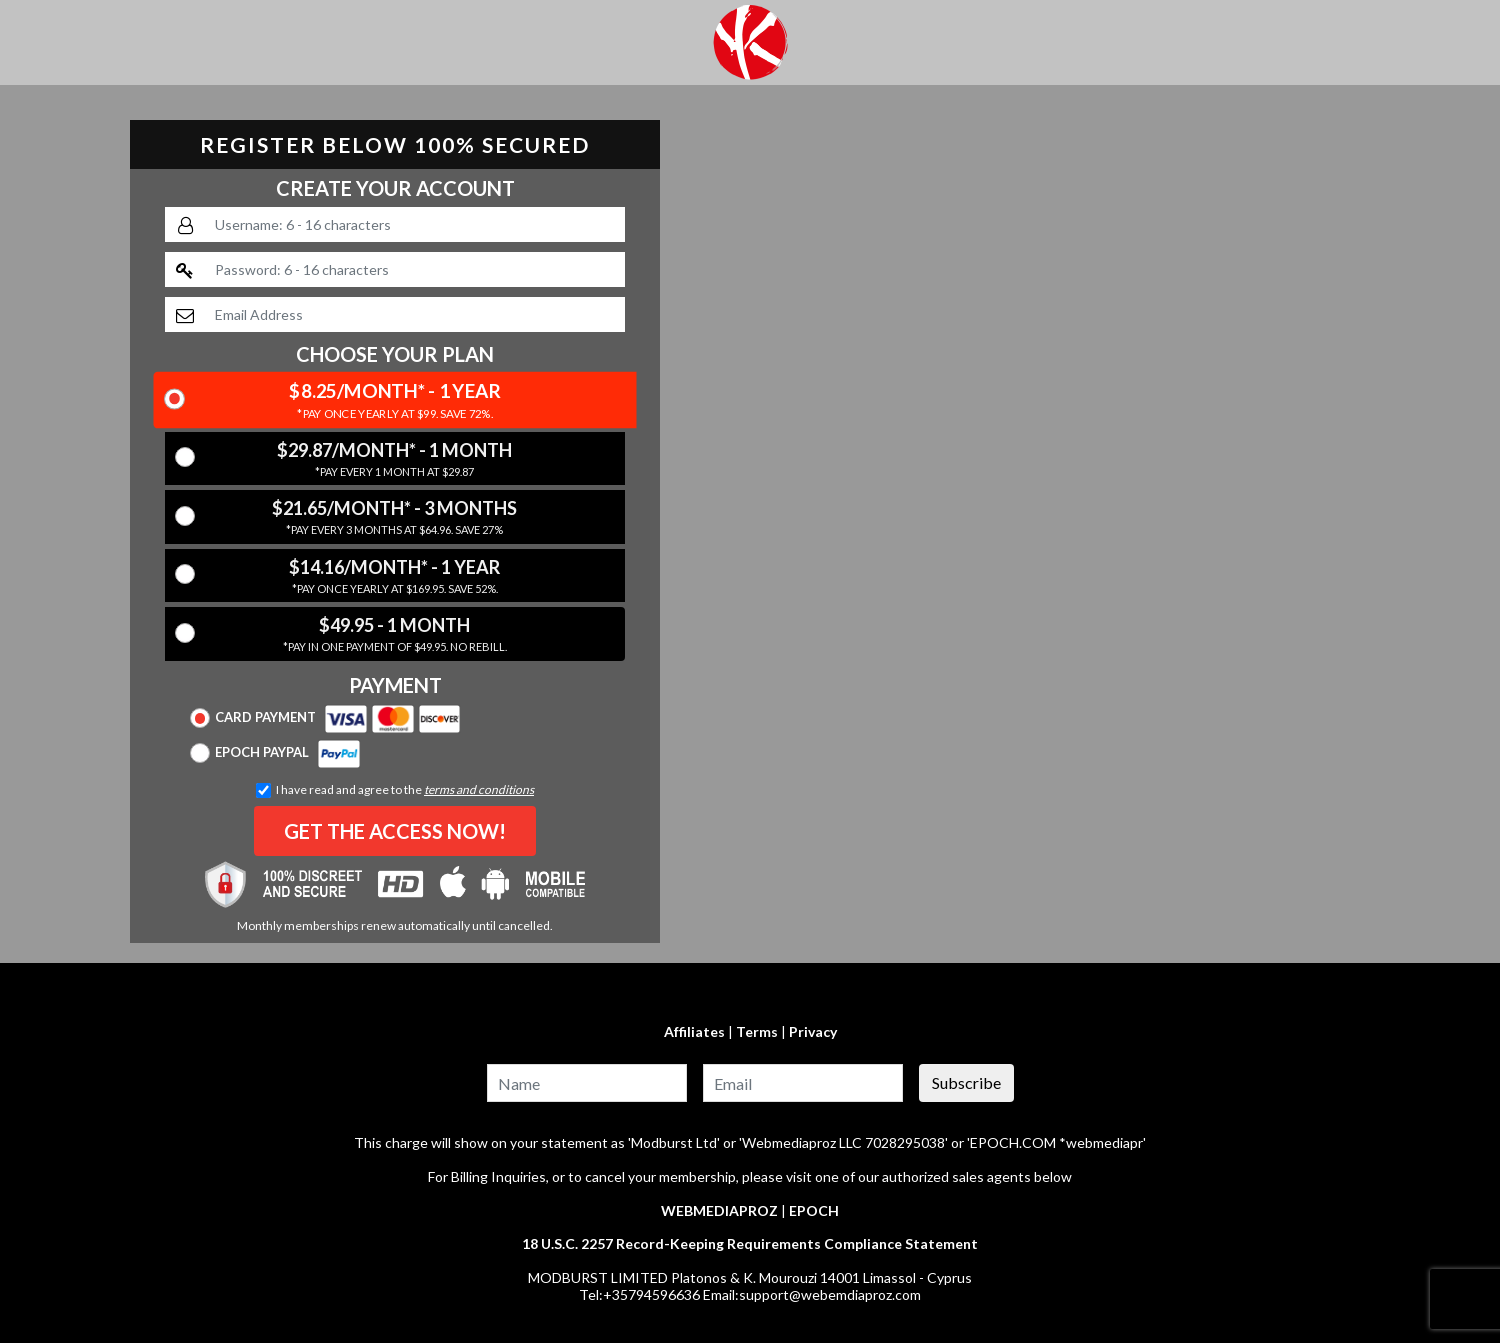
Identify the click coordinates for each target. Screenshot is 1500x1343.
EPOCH (814, 1210)
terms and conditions (479, 789)
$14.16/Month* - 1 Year (395, 577)
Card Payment (325, 718)
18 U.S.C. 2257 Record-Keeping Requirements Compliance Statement (750, 1243)
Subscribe (966, 1082)
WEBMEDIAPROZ (719, 1210)
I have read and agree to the (395, 790)
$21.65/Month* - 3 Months (395, 518)
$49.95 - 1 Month (395, 635)
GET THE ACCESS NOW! (395, 831)
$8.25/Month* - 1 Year (395, 401)
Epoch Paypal (275, 753)
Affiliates (694, 1031)
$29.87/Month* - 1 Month (395, 460)
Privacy (813, 1031)
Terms (757, 1031)
